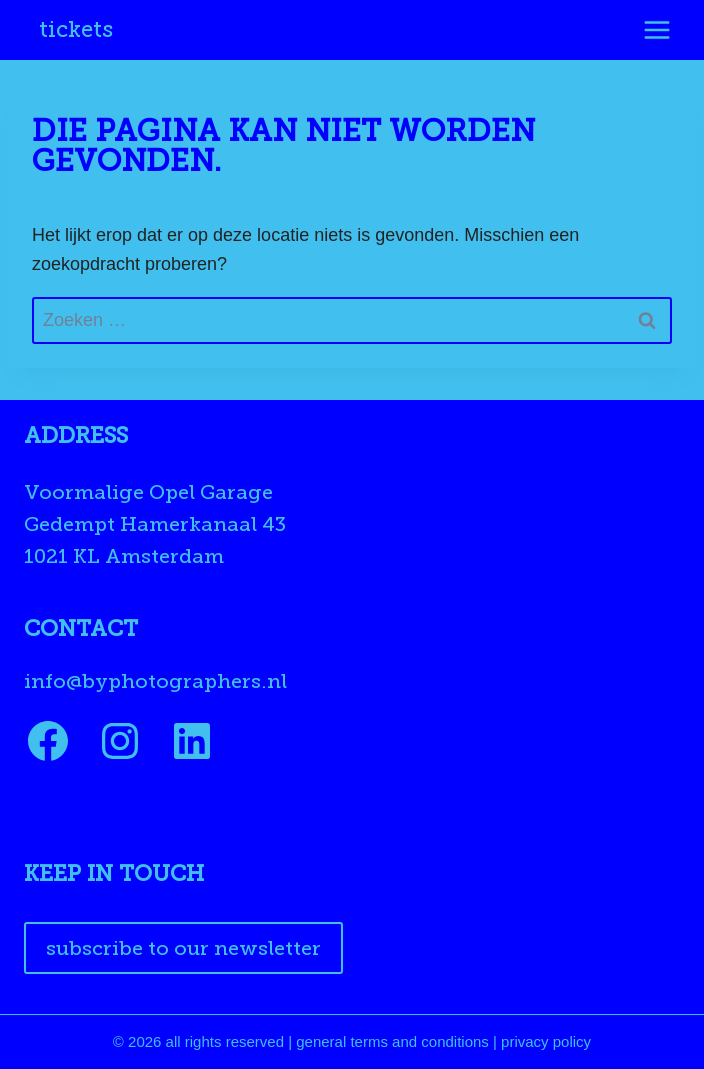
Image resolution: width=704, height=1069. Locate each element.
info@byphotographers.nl (155, 681)
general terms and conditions (392, 1041)
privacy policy (546, 1041)
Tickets (76, 29)
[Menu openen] (656, 29)
